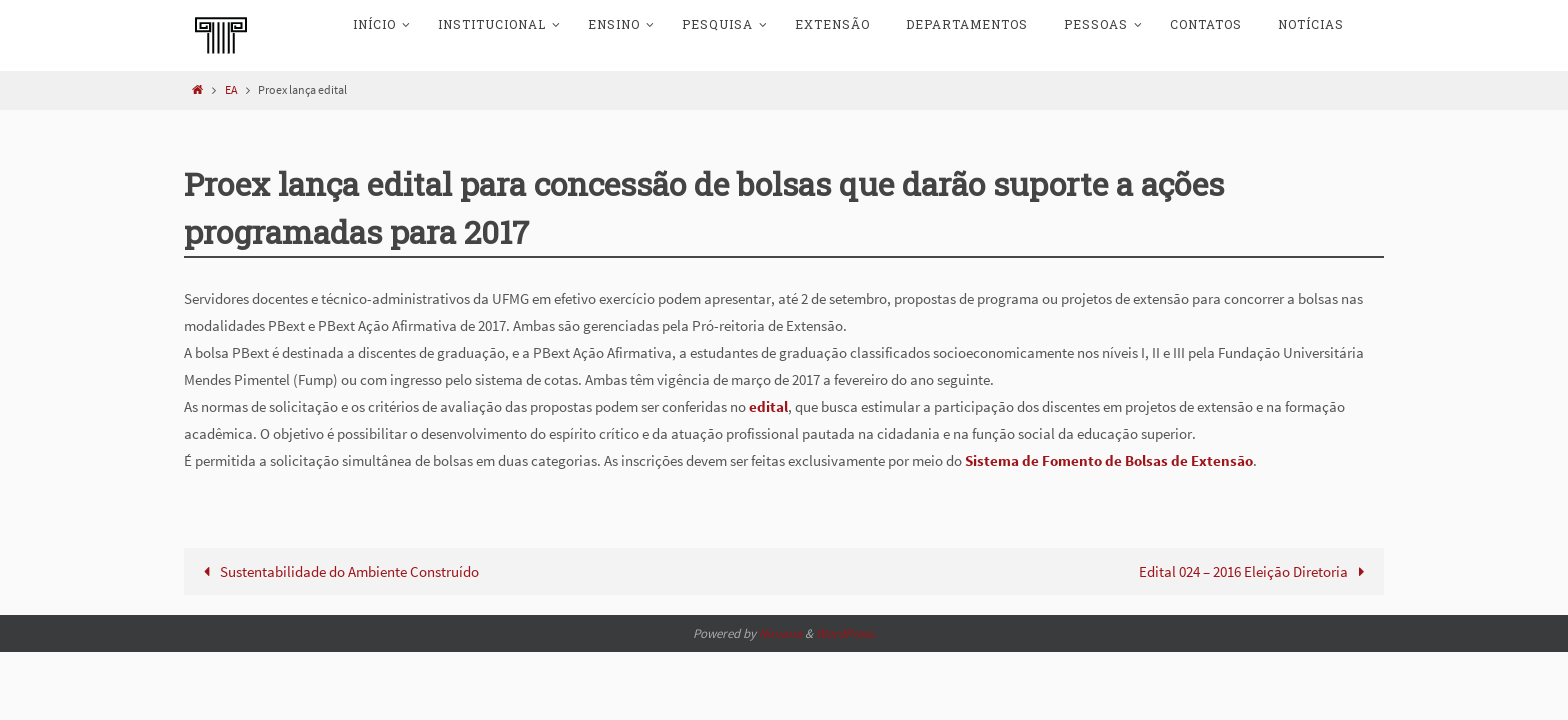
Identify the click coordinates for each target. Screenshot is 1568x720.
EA (231, 89)
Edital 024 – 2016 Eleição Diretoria (1255, 571)
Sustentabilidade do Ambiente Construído (337, 571)
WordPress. (846, 633)
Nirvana (780, 633)
